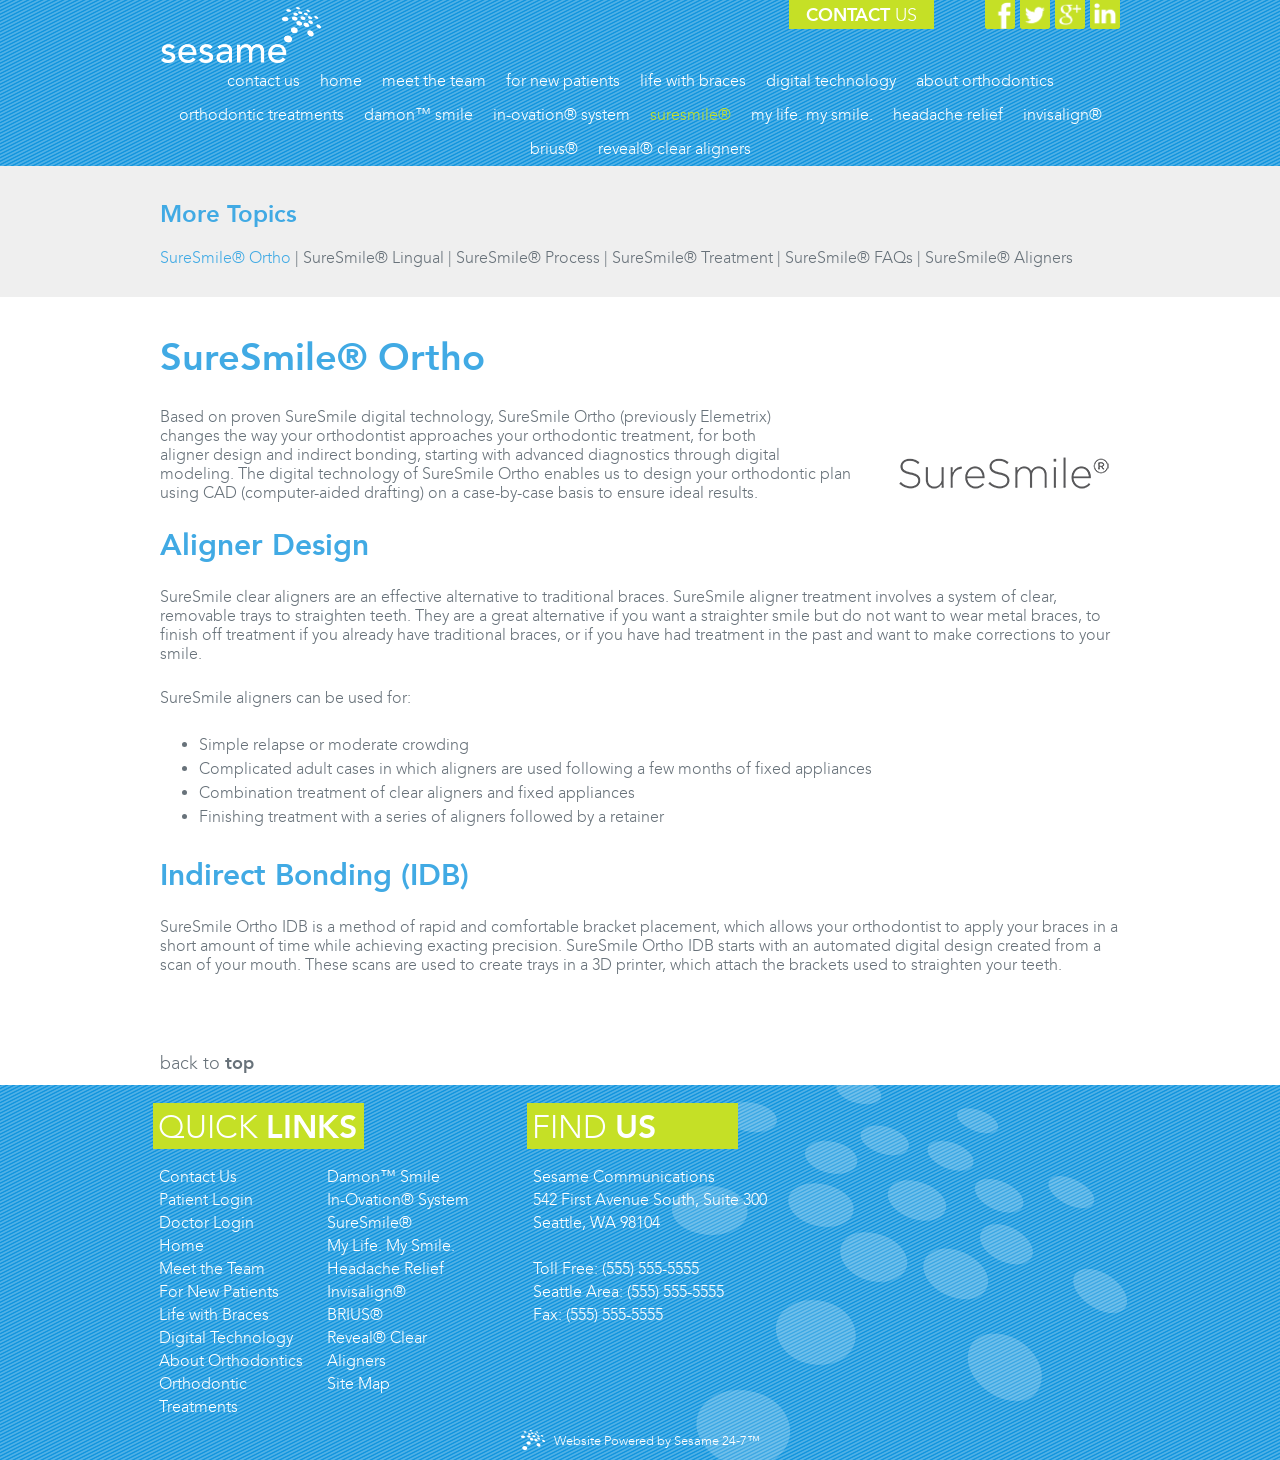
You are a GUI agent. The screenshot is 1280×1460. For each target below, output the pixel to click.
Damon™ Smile (383, 1176)
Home (181, 1245)
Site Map (358, 1383)
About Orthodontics (231, 1360)
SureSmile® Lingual (373, 257)
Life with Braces (214, 1314)
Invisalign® (366, 1291)
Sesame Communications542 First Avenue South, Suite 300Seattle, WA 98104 (650, 1199)
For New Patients (219, 1291)
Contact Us (198, 1176)
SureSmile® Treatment (692, 257)
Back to (207, 1063)
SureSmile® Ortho (225, 257)
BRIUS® (355, 1314)
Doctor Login (206, 1222)
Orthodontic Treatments (203, 1395)
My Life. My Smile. (391, 1245)
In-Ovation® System (398, 1199)
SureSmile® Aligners (999, 257)
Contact (861, 15)
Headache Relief (385, 1268)
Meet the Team (212, 1268)
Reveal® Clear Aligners (377, 1349)
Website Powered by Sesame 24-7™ (640, 1440)
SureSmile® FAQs (849, 257)
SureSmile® (369, 1222)
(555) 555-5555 (650, 1268)
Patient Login (206, 1199)
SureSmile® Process (528, 257)
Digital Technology (226, 1337)
